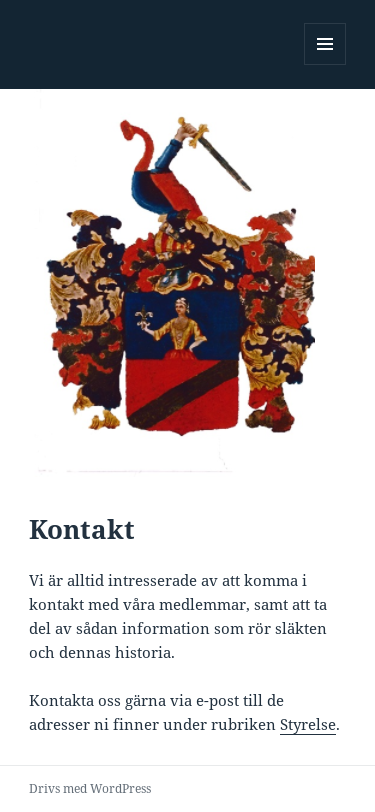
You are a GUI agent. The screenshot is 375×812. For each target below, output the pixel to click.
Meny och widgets (325, 64)
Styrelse (308, 724)
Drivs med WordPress (90, 788)
